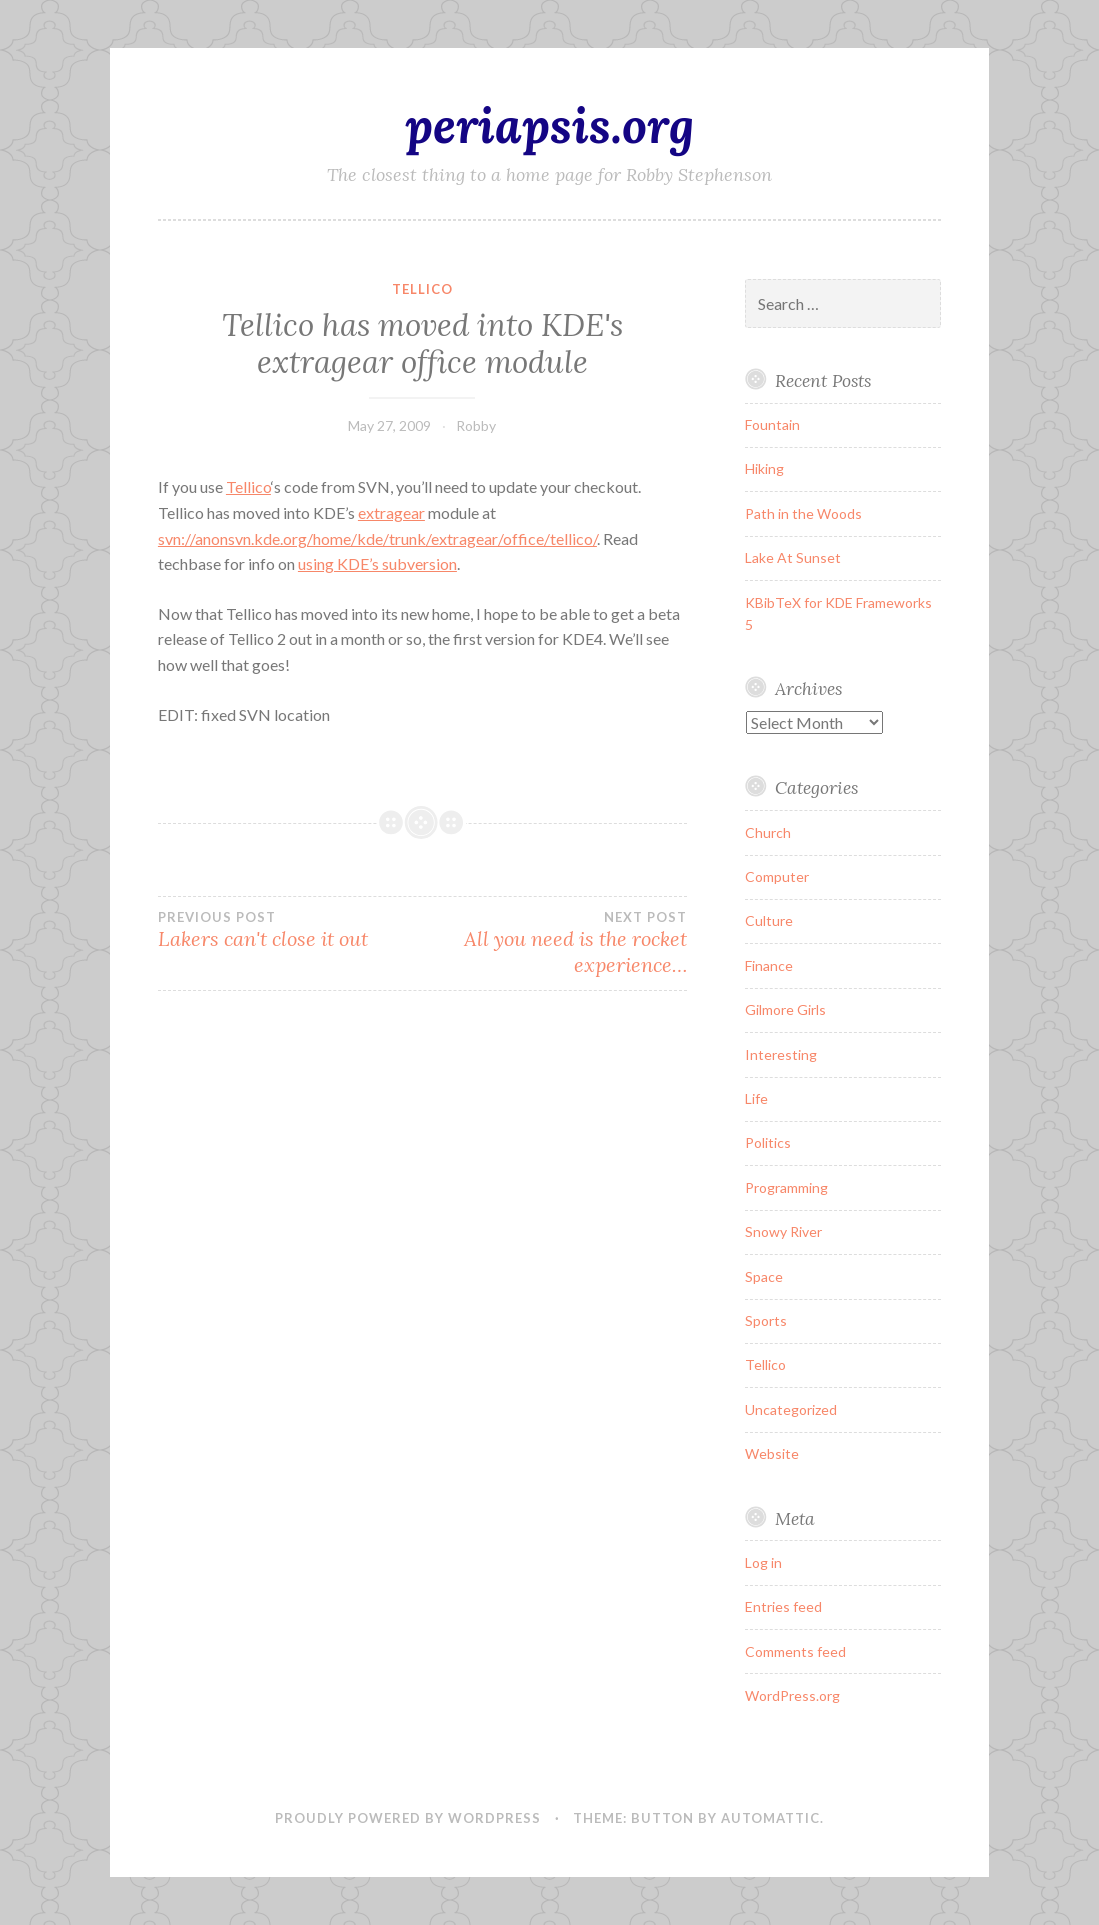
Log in (763, 1562)
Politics (768, 1142)
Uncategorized (791, 1409)
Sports (766, 1320)
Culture (769, 920)
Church (768, 832)
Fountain (772, 424)
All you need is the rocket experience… (554, 943)
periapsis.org (549, 125)
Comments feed (795, 1651)
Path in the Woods (803, 513)
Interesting (781, 1054)
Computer (777, 876)
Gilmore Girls (785, 1009)
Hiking (764, 468)
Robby (476, 425)
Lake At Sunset (793, 557)
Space (764, 1276)
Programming (786, 1187)
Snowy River (783, 1231)
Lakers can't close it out (290, 930)
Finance (769, 965)
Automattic (770, 1818)
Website (772, 1453)
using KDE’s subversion (377, 563)
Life (756, 1098)
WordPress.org (792, 1695)
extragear (391, 512)
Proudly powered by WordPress (408, 1818)
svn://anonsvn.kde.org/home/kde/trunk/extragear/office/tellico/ (377, 538)
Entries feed (783, 1606)
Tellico (422, 289)
